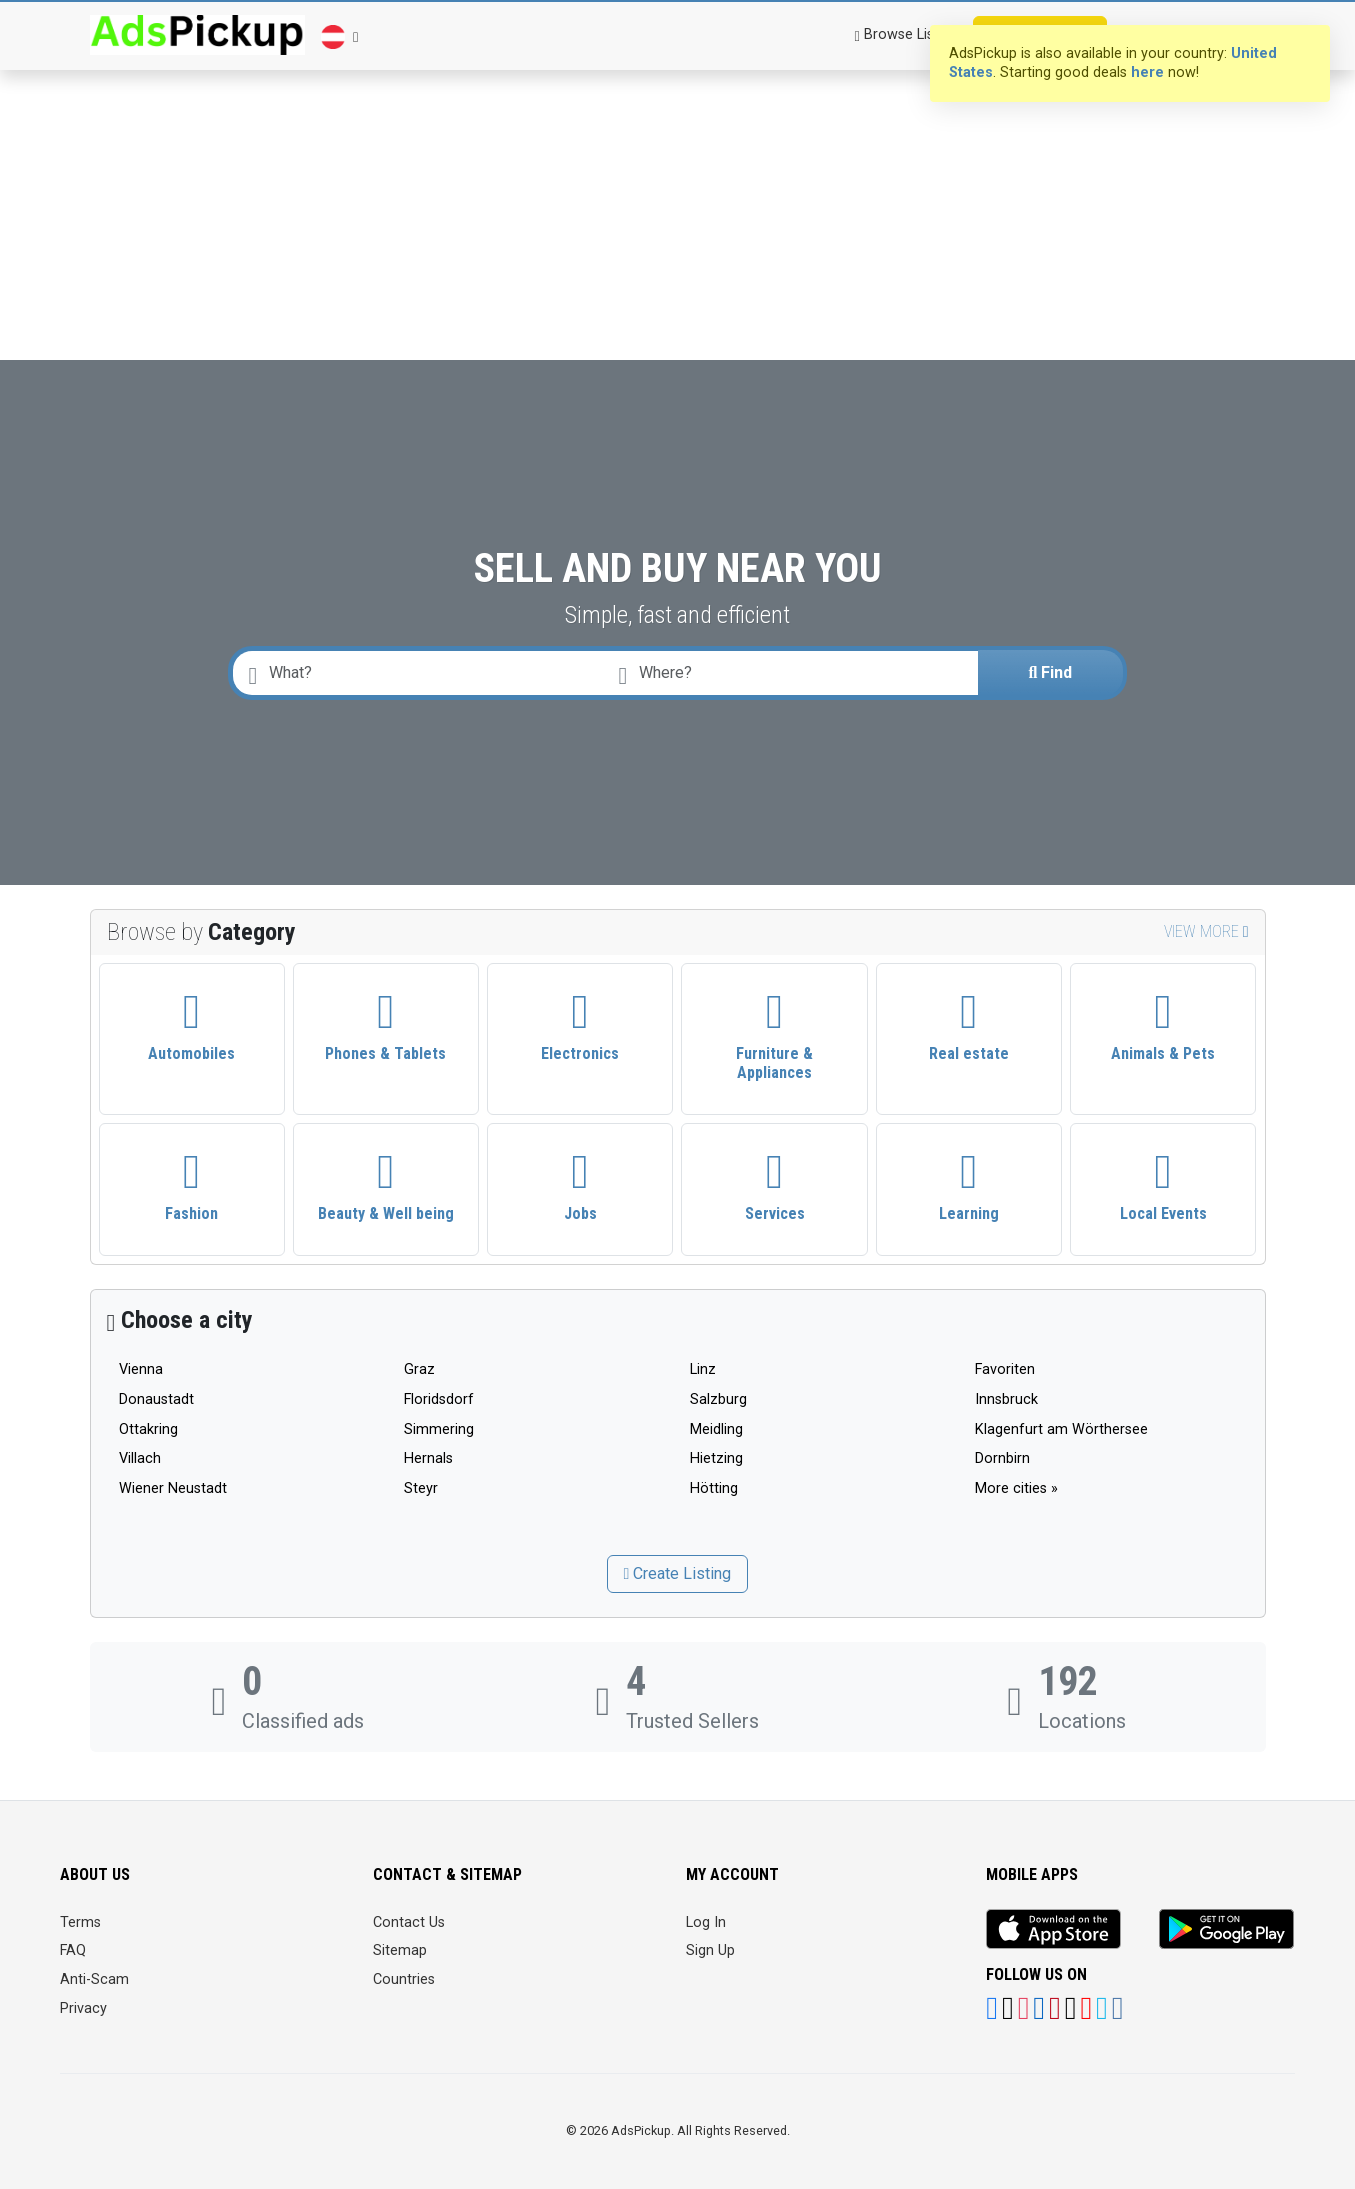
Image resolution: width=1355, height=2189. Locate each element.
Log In (706, 1922)
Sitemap (400, 1950)
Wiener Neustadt (173, 1488)
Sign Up (710, 1950)
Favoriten (1005, 1369)
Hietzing (716, 1458)
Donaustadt (156, 1399)
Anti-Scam (94, 1979)
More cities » (1016, 1488)
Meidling (716, 1429)
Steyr (421, 1488)
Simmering (439, 1429)
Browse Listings (910, 34)
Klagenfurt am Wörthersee (1061, 1429)
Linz (703, 1369)
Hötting (714, 1488)
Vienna (141, 1369)
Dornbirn (1002, 1458)
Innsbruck (1006, 1399)
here (1147, 72)
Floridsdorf (439, 1399)
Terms (80, 1922)
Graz (419, 1369)
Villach (140, 1458)
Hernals (428, 1458)
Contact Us (409, 1922)
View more (1206, 931)
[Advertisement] (678, 150)
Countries (404, 1979)
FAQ (73, 1950)
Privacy (83, 2008)
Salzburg (718, 1399)
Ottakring (148, 1429)
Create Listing (678, 1573)
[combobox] (794, 673)
